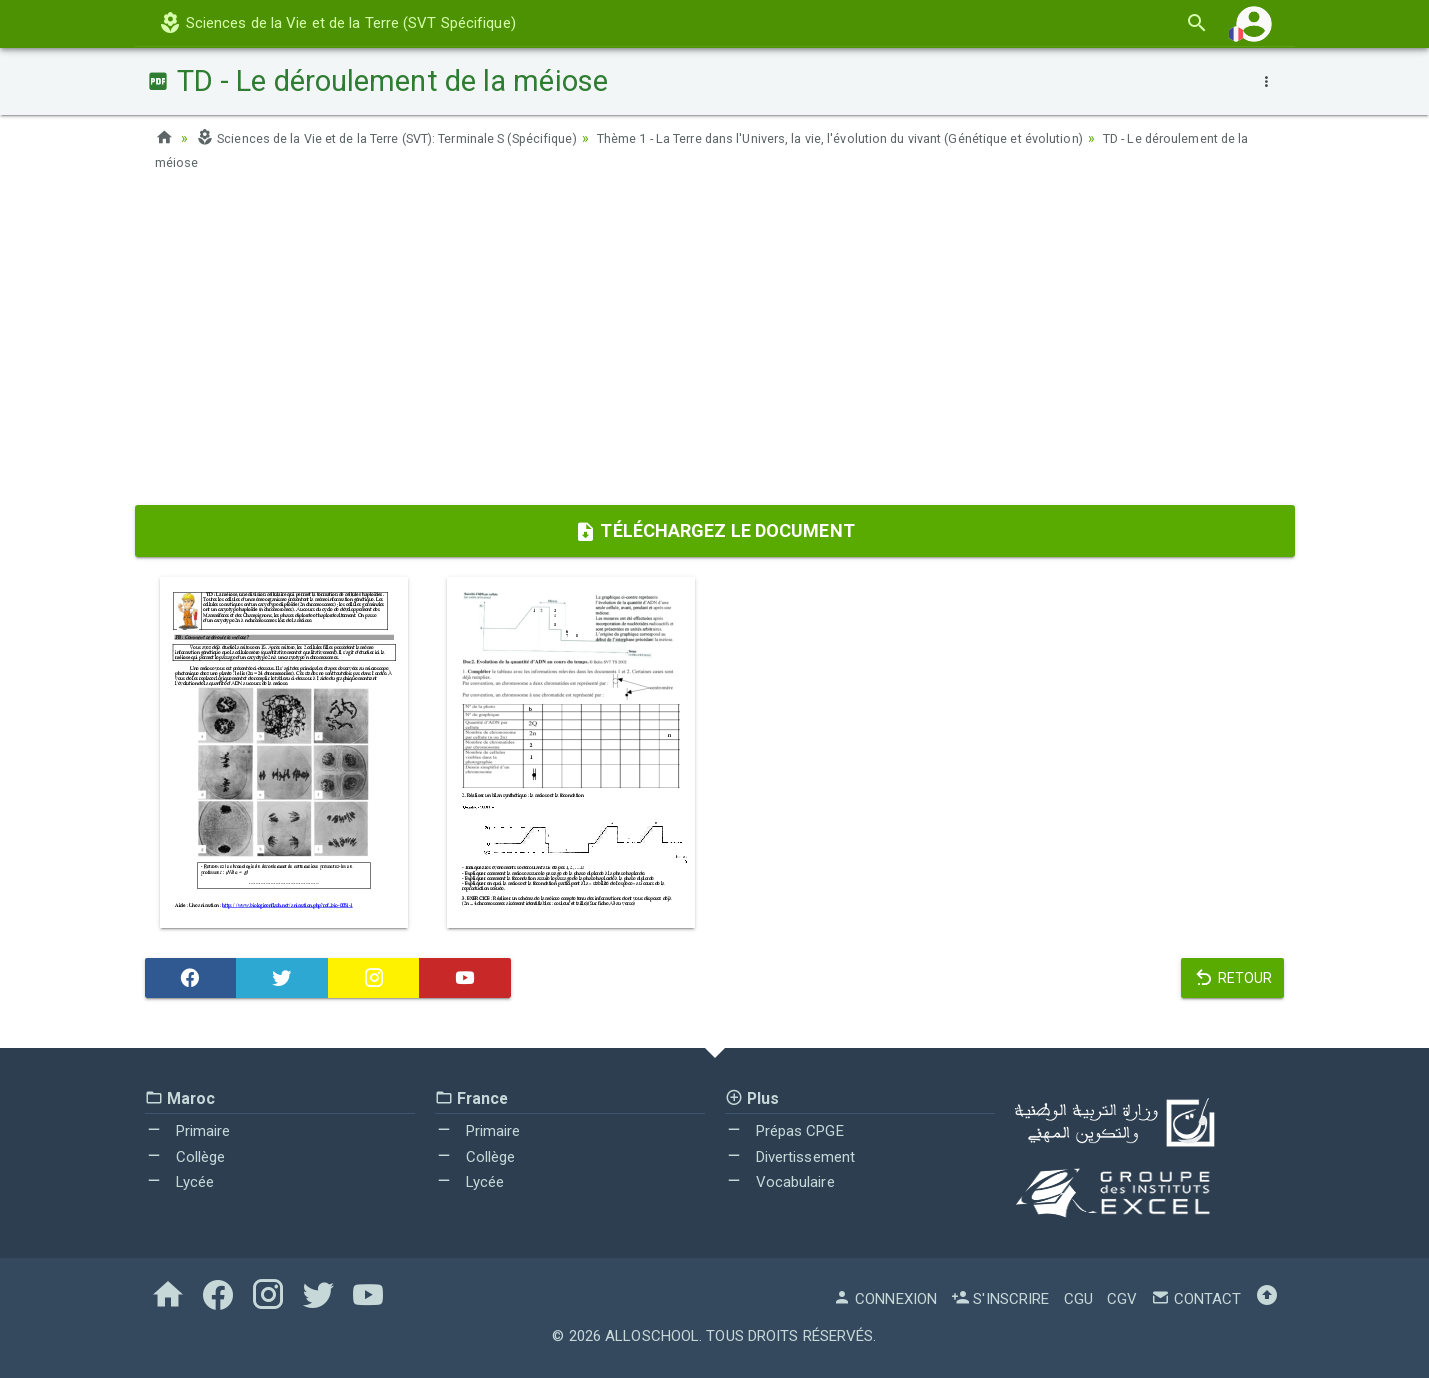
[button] (1254, 23)
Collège (185, 1157)
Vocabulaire (780, 1182)
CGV (1122, 1299)
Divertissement (790, 1157)
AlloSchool (652, 1336)
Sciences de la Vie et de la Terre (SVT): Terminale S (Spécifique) (411, 138)
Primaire (188, 1131)
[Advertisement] (715, 345)
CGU (1078, 1299)
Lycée (180, 1182)
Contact (1196, 1299)
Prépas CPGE (784, 1131)
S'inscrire (1000, 1299)
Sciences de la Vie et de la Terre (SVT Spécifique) (337, 23)
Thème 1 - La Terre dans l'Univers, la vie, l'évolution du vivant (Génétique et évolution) (917, 138)
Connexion (885, 1299)
